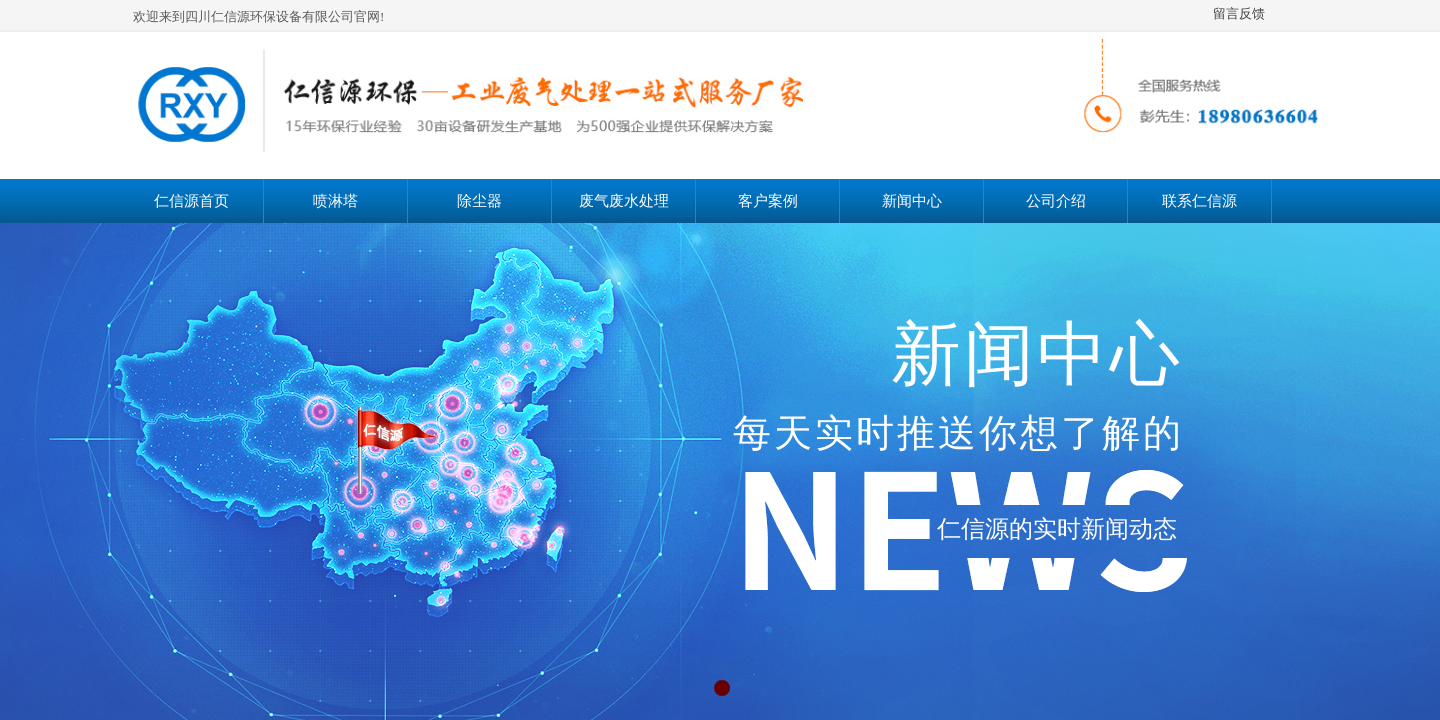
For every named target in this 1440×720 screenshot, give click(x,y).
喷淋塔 (335, 201)
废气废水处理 (624, 201)
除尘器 (479, 201)
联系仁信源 (1199, 201)
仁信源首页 (191, 201)
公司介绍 (1056, 201)
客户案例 (768, 201)
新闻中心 (912, 201)
